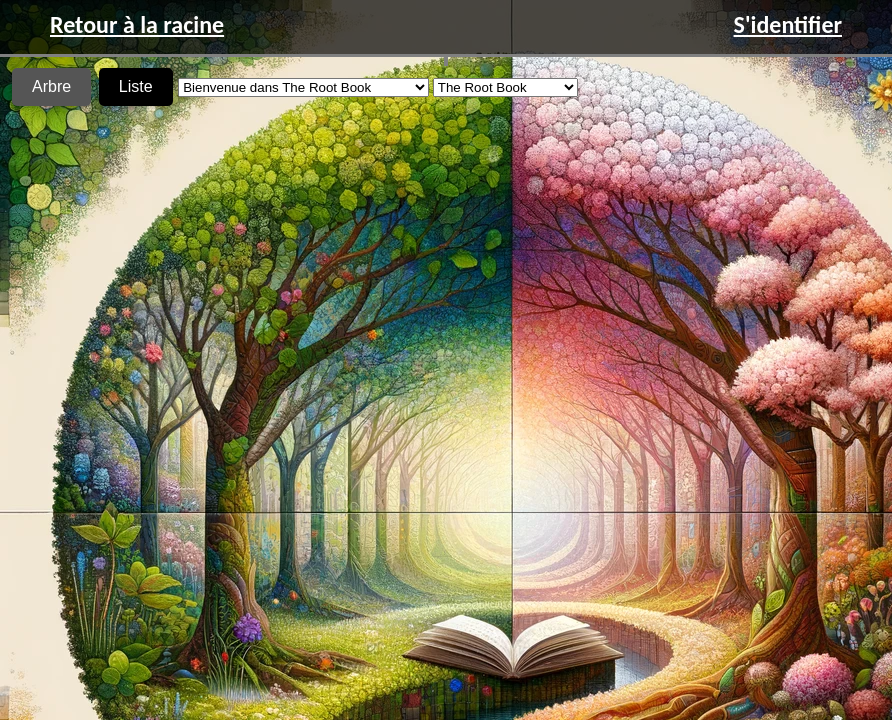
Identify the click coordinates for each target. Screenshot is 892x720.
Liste (136, 86)
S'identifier (788, 24)
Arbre (51, 86)
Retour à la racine (137, 24)
